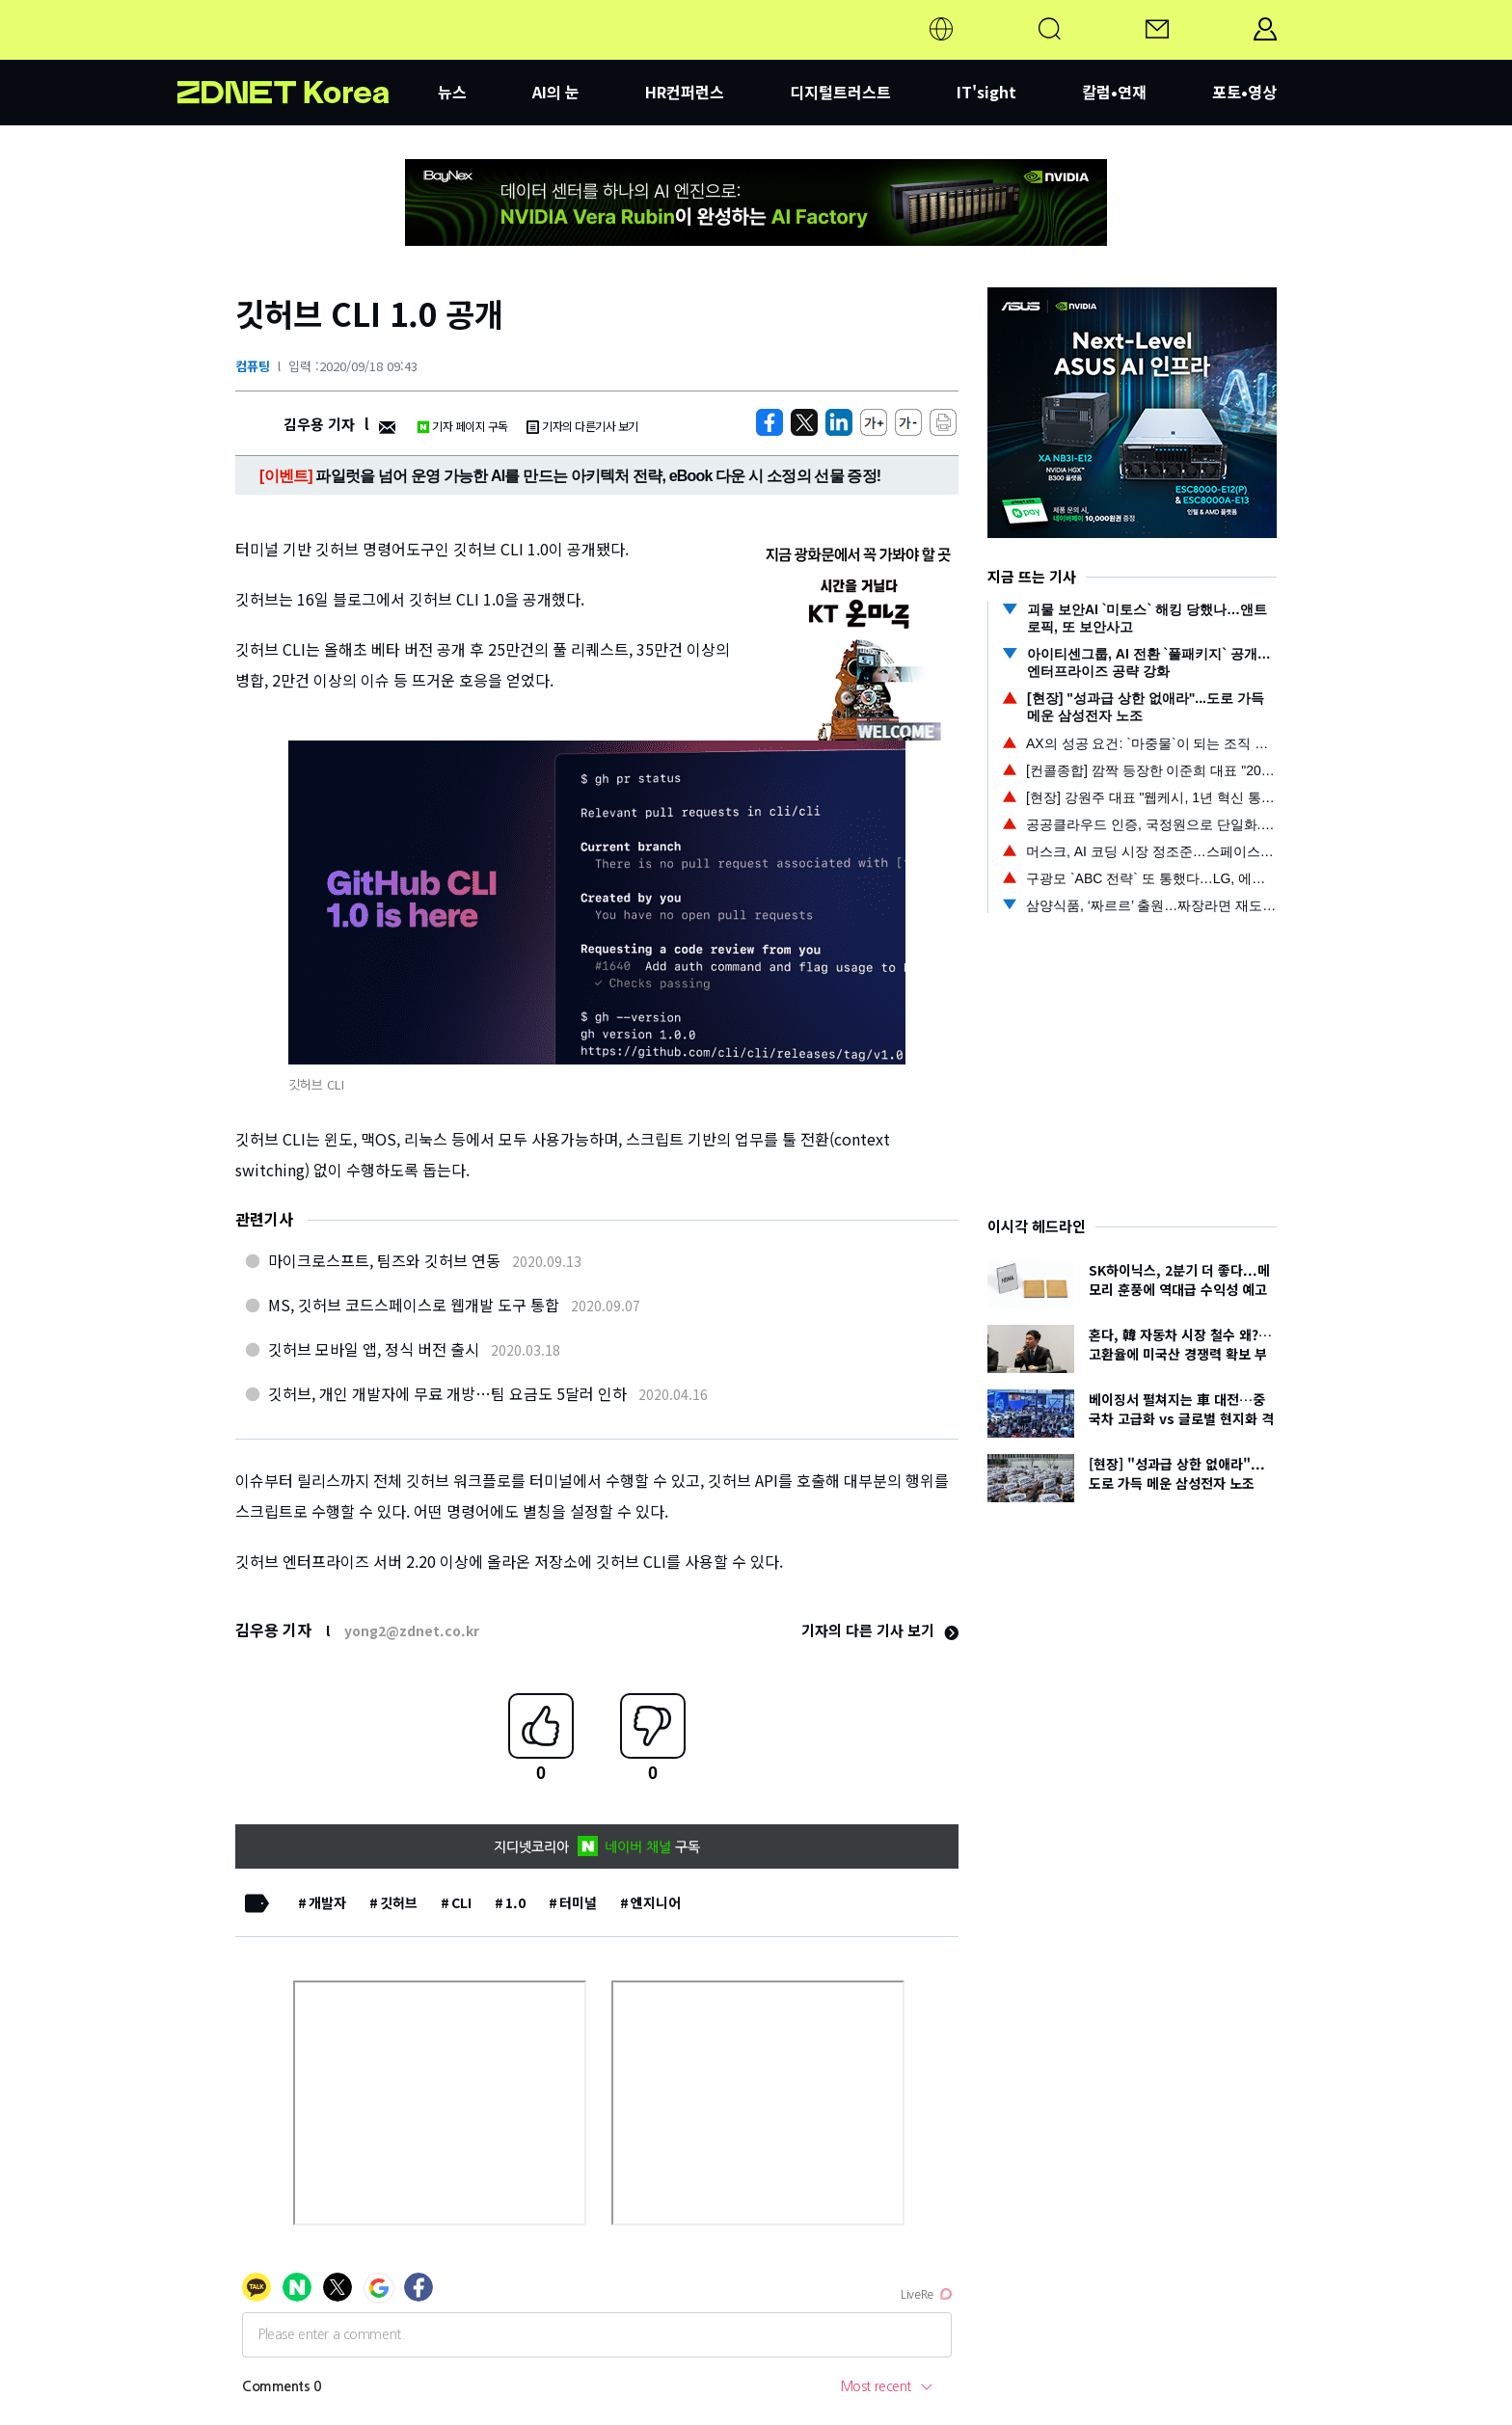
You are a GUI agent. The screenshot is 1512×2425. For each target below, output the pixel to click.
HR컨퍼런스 (684, 91)
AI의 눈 (556, 91)
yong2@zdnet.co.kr (411, 1630)
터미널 (578, 1902)
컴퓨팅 (252, 366)
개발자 (327, 1902)
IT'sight (986, 91)
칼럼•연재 (1114, 91)
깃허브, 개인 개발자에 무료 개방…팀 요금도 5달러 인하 (447, 1393)
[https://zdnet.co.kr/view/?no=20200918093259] (769, 422)
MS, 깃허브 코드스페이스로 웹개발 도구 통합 (413, 1304)
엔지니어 (656, 1902)
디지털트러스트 (840, 91)
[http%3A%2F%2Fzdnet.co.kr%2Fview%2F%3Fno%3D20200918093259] (838, 422)
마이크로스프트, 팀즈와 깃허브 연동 (384, 1260)
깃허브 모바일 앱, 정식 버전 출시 (373, 1349)
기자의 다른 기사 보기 (879, 1630)
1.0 (515, 1902)
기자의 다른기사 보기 (582, 426)
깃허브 (399, 1902)
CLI (461, 1902)
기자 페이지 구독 (462, 426)
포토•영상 (1244, 91)
